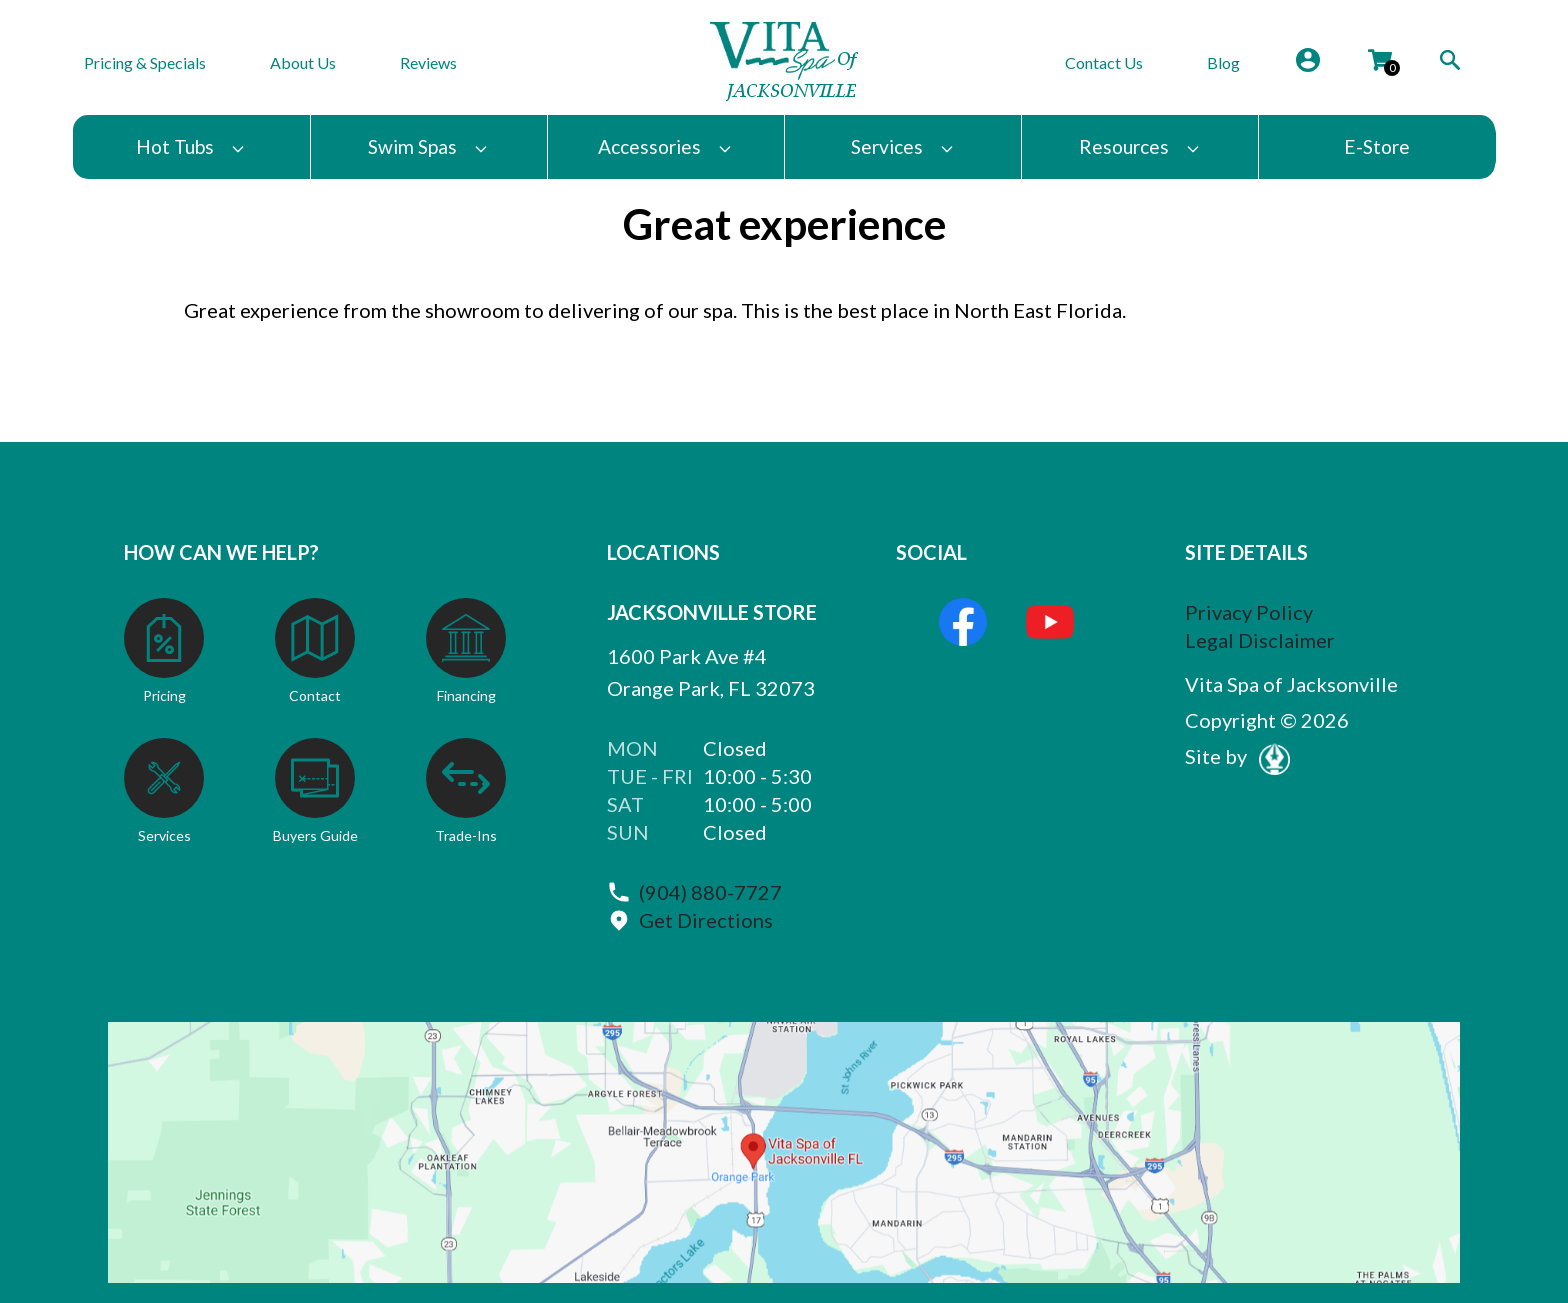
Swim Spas (428, 146)
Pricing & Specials (145, 62)
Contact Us (1104, 62)
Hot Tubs (191, 146)
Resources (1140, 146)
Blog (1223, 62)
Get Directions (706, 920)
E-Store (1377, 146)
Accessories (665, 146)
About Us (303, 62)
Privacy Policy (1249, 612)
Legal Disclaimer (1260, 640)
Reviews (428, 62)
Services (903, 146)
